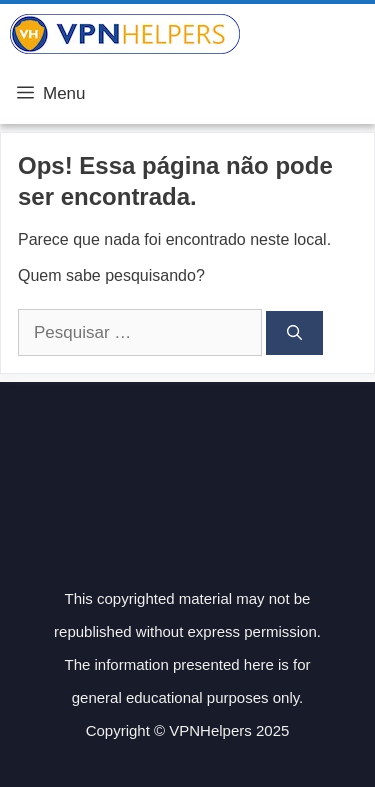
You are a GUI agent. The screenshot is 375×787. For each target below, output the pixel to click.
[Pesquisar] (294, 333)
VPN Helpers (308, 34)
